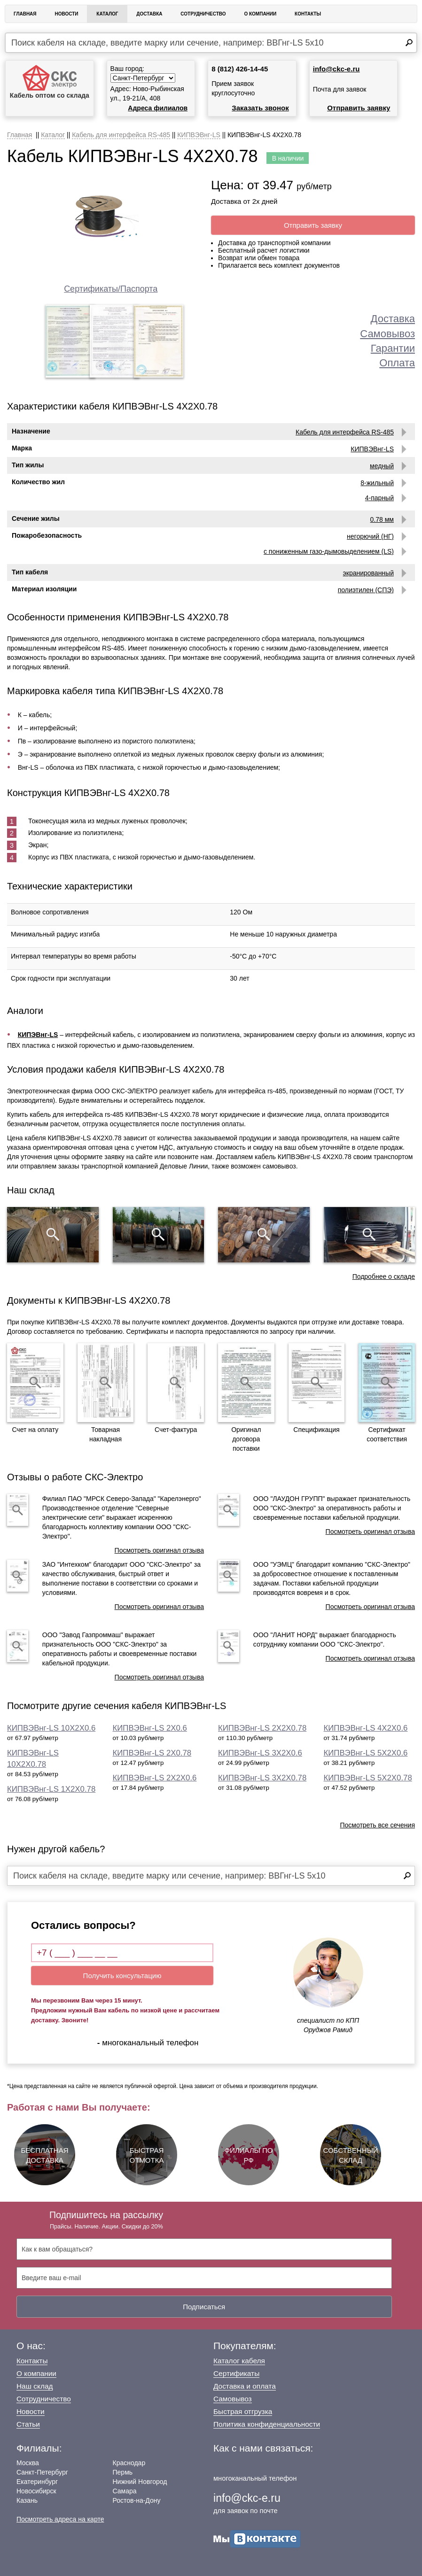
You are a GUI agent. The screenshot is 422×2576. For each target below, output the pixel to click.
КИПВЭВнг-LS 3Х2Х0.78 (262, 1777)
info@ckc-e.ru (336, 69)
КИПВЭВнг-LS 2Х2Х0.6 (155, 1777)
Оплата (397, 363)
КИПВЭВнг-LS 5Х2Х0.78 (368, 1777)
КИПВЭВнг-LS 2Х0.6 (150, 1728)
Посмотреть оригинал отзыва (159, 1550)
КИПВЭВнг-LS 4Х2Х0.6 (366, 1728)
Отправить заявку (358, 108)
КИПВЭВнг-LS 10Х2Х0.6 (51, 1728)
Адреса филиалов (158, 108)
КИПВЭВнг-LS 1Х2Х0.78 (51, 1789)
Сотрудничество (203, 13)
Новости (66, 13)
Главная (25, 13)
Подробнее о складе (383, 1276)
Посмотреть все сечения (377, 1825)
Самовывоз (387, 334)
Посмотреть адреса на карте (60, 2519)
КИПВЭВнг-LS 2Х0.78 (152, 1752)
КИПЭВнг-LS (38, 1034)
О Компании (260, 13)
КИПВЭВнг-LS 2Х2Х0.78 (262, 1728)
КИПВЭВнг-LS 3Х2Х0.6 (260, 1752)
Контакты (308, 13)
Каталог (107, 13)
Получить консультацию (122, 1976)
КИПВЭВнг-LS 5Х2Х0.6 (366, 1752)
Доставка (149, 13)
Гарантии (393, 348)
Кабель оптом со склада (49, 82)
